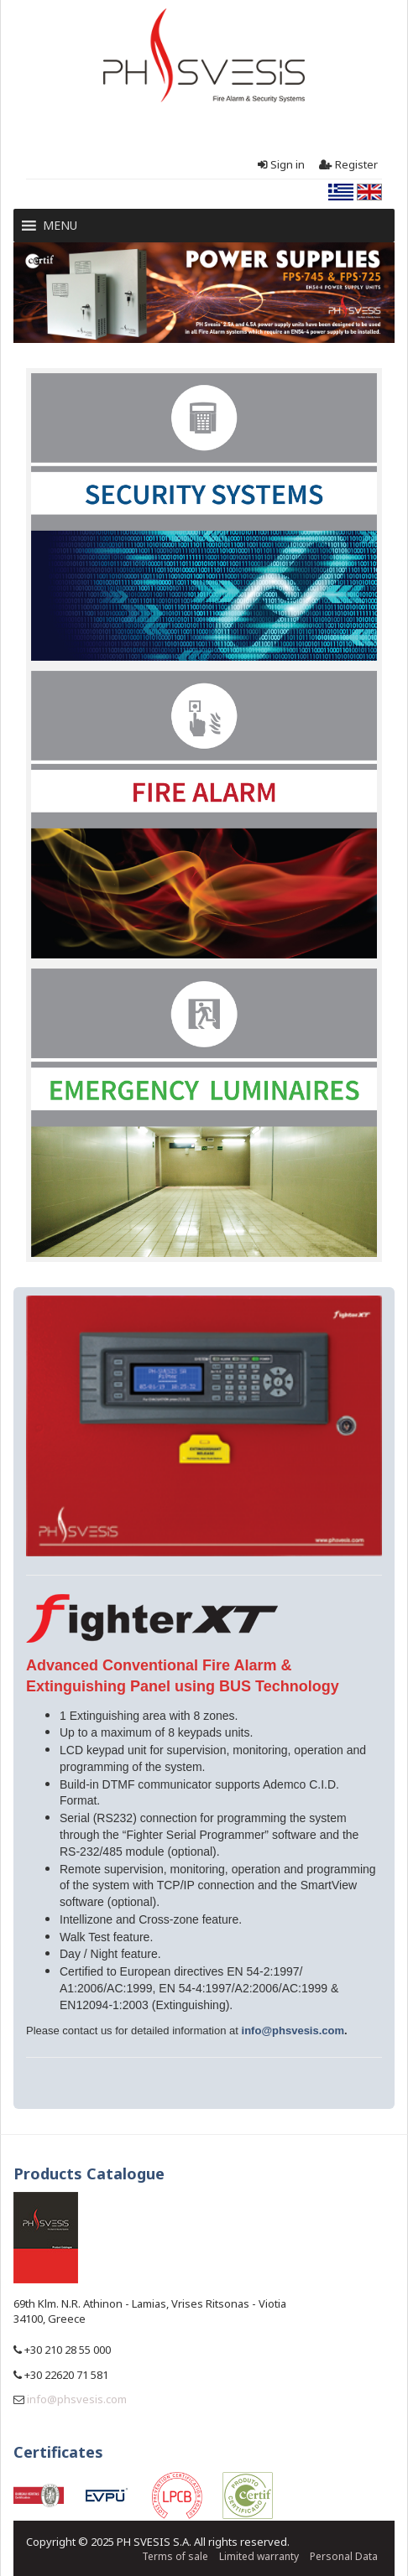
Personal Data (344, 2556)
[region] (204, 292)
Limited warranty (259, 2556)
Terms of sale (175, 2556)
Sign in (280, 165)
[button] (60, 225)
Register (347, 165)
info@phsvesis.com (293, 2030)
